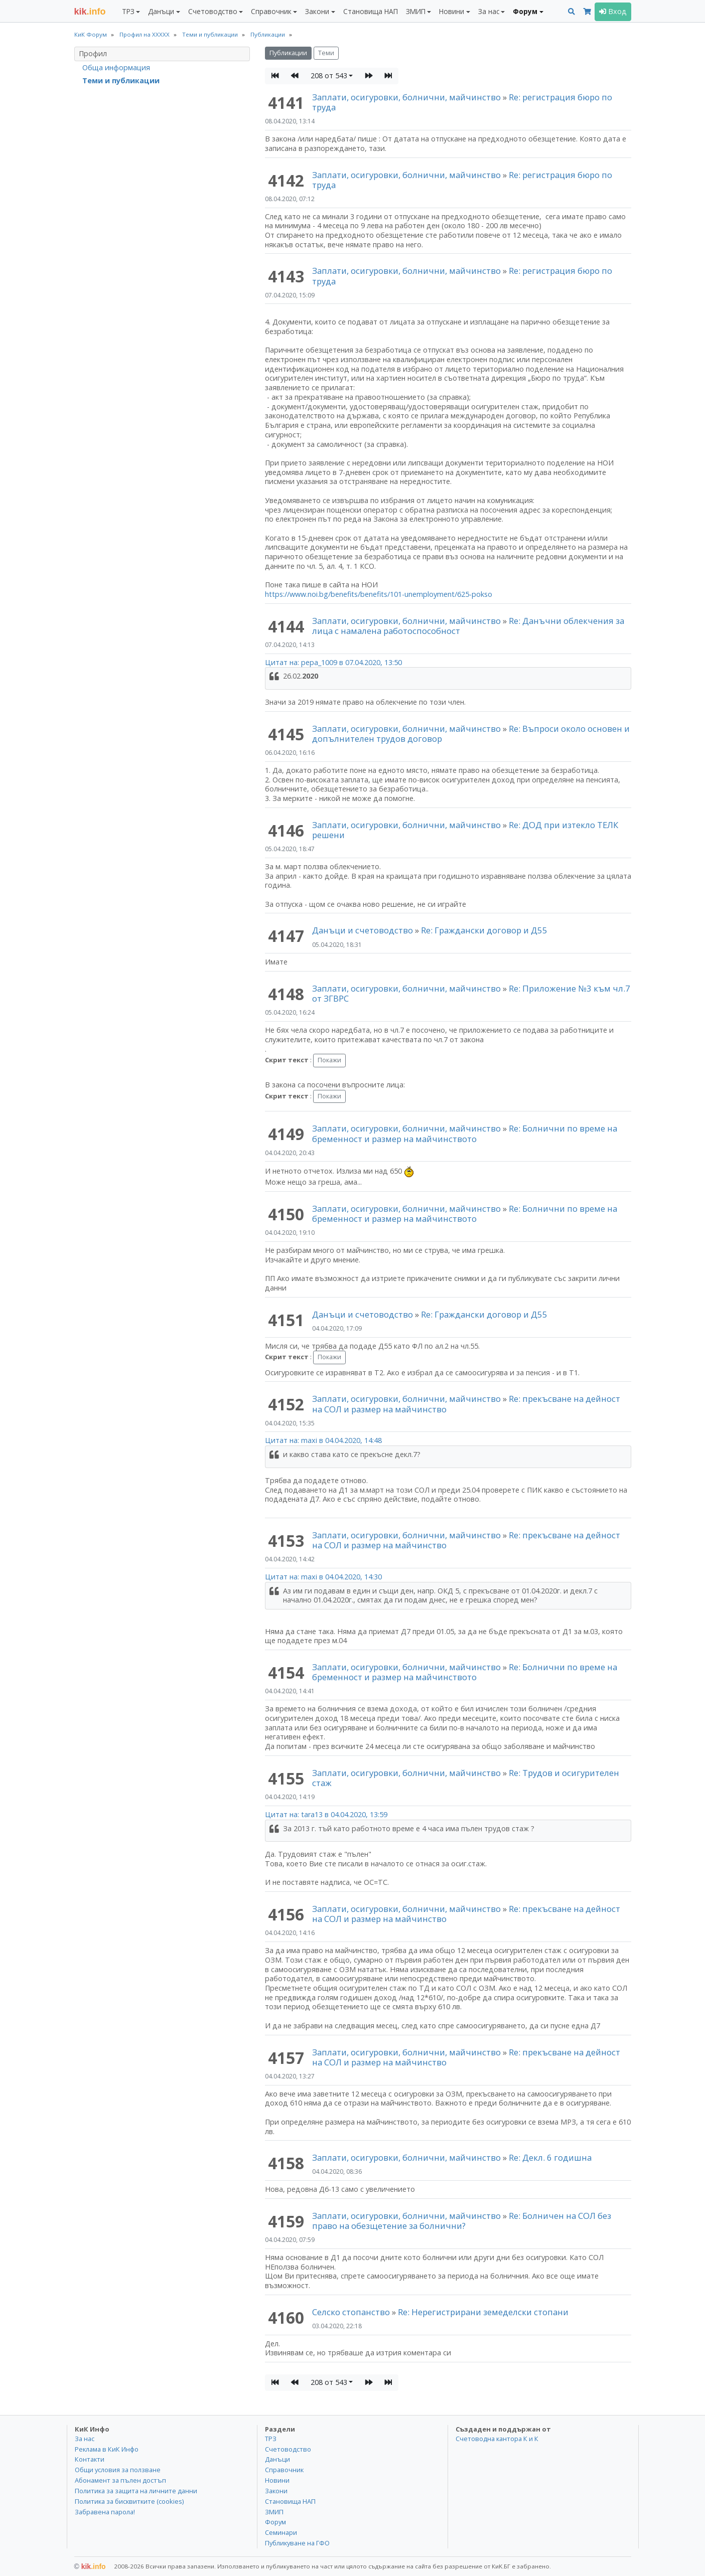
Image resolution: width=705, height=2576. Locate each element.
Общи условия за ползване (118, 2469)
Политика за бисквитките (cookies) (129, 2501)
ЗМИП (274, 2511)
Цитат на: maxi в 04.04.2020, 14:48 (323, 1440)
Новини (277, 2480)
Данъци (277, 2459)
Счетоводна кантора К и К (497, 2438)
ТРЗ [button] (128, 11)
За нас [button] (488, 11)
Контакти (89, 2459)
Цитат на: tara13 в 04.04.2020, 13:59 (326, 1814)
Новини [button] (451, 11)
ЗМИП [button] (416, 11)
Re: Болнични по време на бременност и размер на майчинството (464, 1133)
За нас (84, 2438)
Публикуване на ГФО (297, 2542)
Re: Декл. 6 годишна (550, 2157)
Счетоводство (288, 2449)
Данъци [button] (161, 11)
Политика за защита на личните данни (136, 2490)
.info (90, 12)
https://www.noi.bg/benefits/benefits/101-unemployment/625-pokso (378, 594)
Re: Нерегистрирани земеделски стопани (483, 2312)
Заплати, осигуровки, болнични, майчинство (407, 97)
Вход (613, 11)
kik (90, 2566)
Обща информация (116, 67)
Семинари (281, 2532)
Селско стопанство (351, 2312)
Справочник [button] (271, 11)
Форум (275, 2521)
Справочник (284, 2469)
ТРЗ (270, 2438)
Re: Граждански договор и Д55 (484, 930)
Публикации (288, 53)
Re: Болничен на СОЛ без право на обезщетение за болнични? (461, 2220)
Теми (326, 53)
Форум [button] (525, 11)
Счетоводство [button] (212, 11)
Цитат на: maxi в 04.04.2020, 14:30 (323, 1576)
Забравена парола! (105, 2511)
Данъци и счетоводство (362, 930)
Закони (276, 2490)
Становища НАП (370, 11)
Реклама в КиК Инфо (106, 2449)
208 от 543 (329, 75)
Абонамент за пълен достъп (120, 2480)
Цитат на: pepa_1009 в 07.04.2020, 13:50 (333, 662)
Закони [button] (317, 11)
